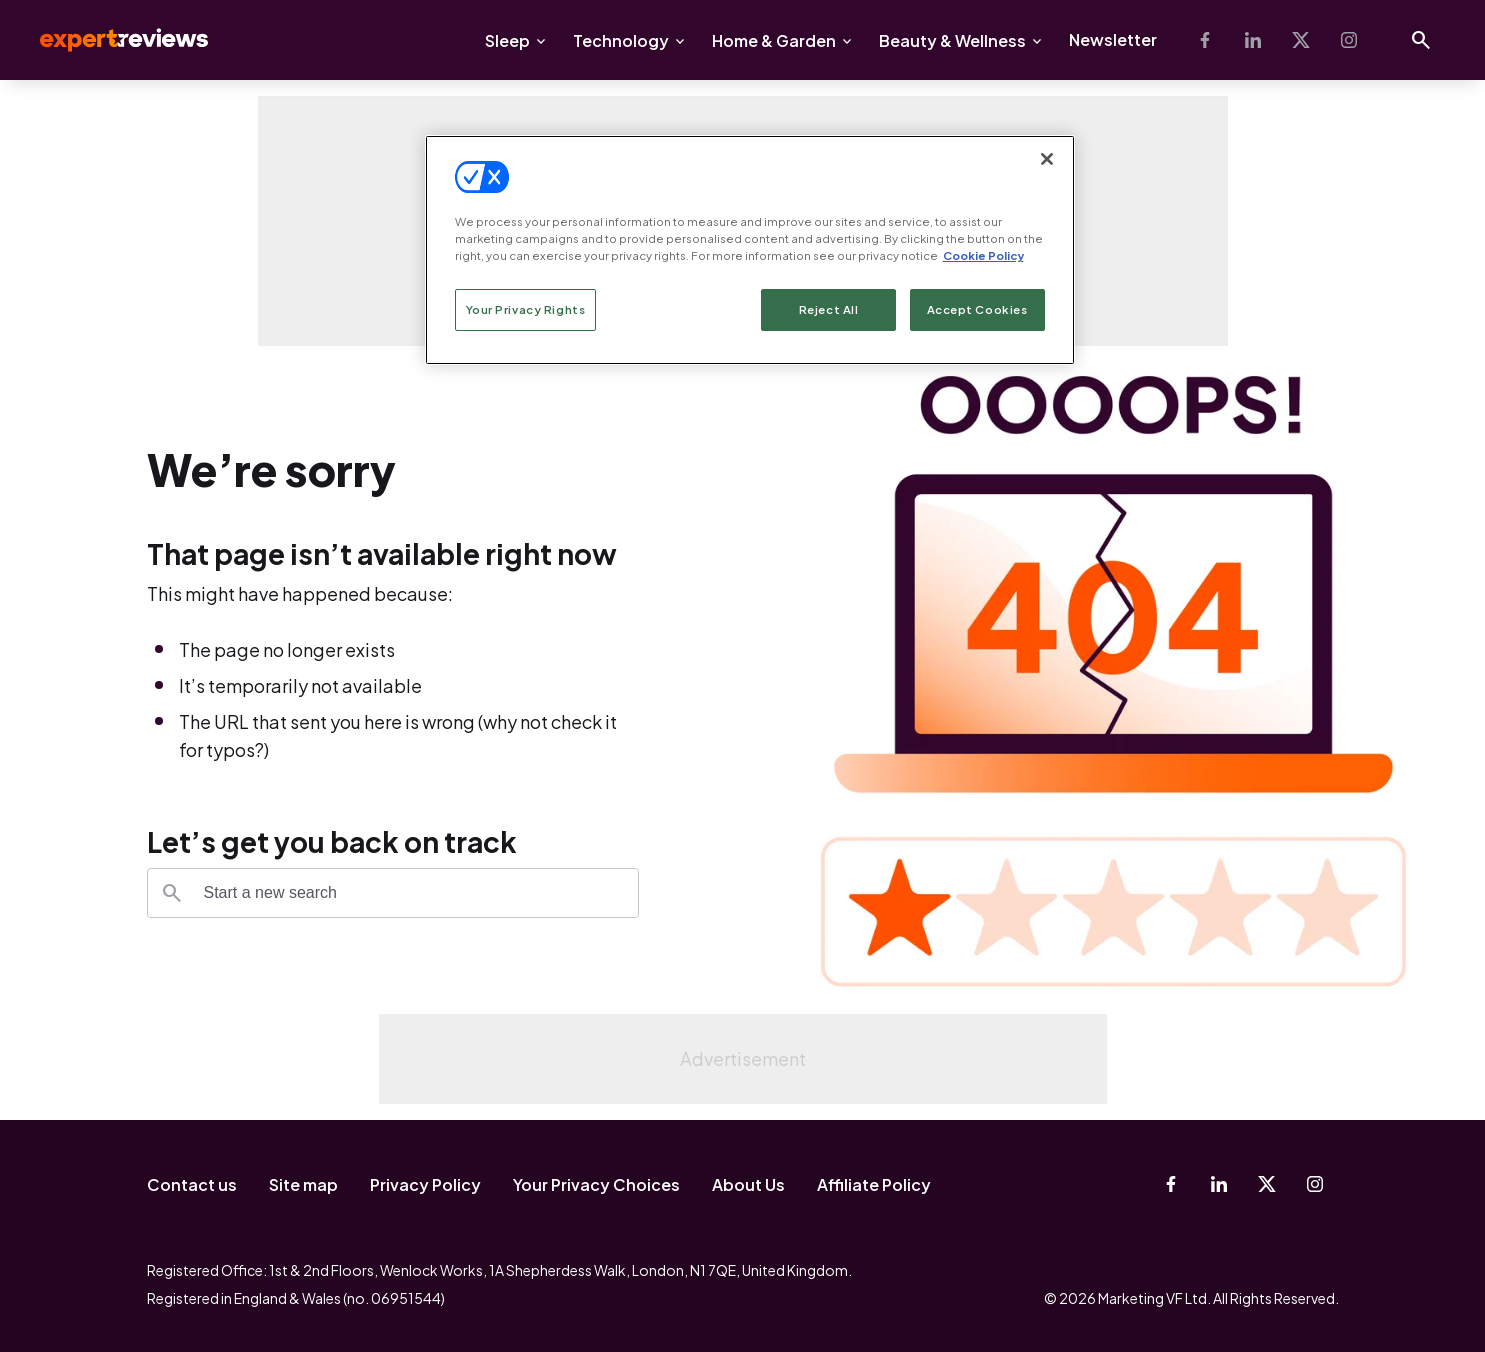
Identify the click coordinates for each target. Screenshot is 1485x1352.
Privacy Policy (425, 1184)
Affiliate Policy (874, 1184)
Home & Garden (774, 40)
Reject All (829, 309)
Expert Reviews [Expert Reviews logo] (108, 40)
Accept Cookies (977, 309)
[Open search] (1421, 40)
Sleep (507, 40)
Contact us (192, 1184)
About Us (748, 1184)
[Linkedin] (1253, 40)
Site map (303, 1184)
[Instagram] (1349, 40)
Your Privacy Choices (596, 1184)
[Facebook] (1205, 40)
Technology (621, 40)
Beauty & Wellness (952, 40)
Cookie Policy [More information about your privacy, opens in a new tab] (983, 255)
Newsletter (1113, 39)
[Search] (172, 893)
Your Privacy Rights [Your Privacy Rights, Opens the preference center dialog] (526, 309)
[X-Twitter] (1301, 40)
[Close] (1047, 159)
